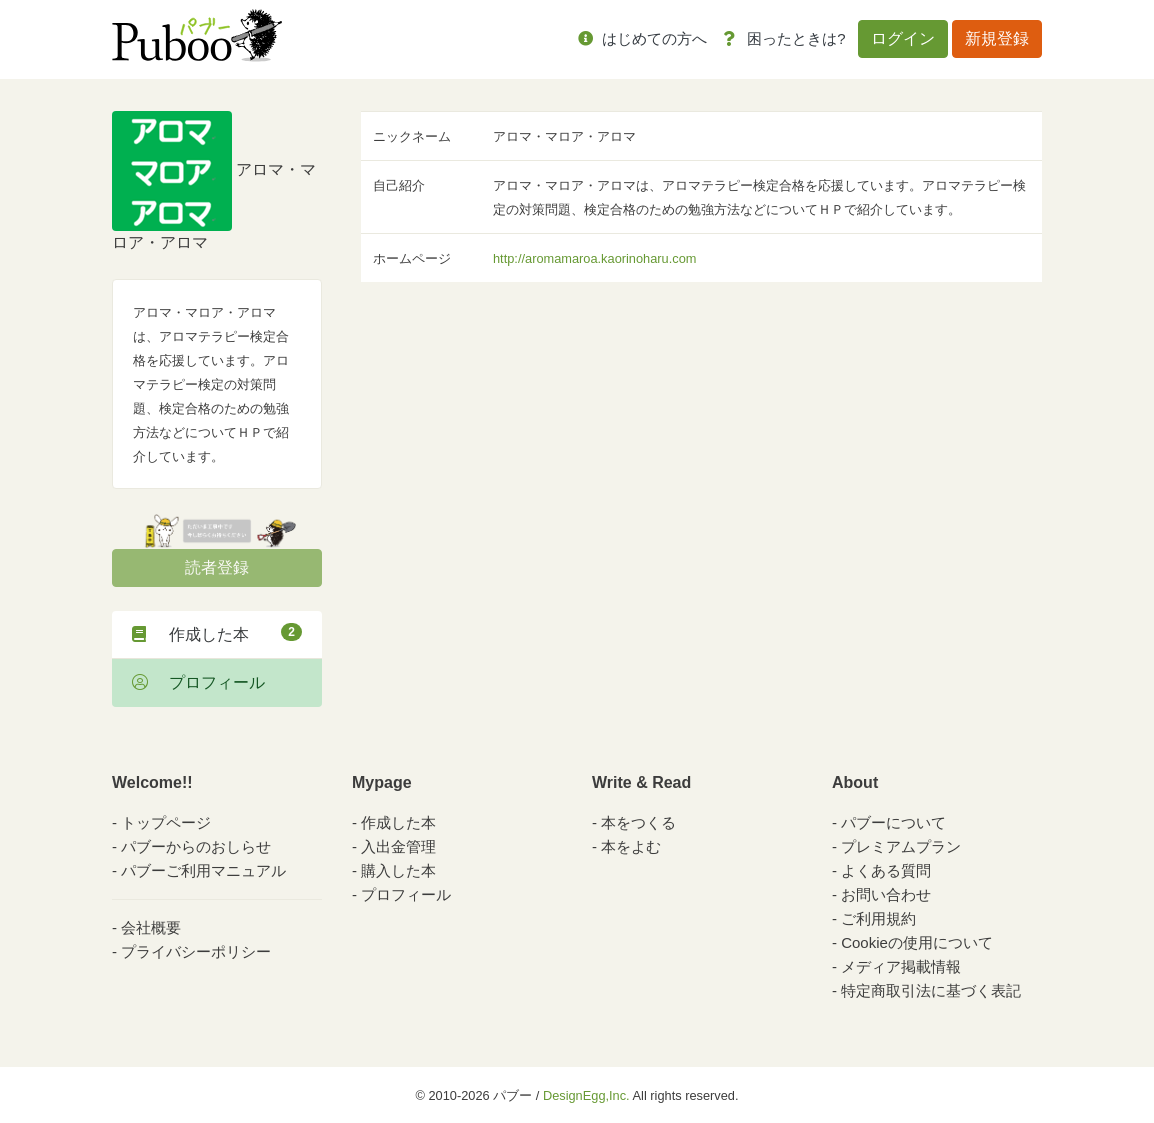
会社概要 (151, 927)
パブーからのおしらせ (196, 846)
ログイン (903, 38)
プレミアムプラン (901, 846)
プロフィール (198, 682)
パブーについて (893, 822)
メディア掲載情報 (901, 966)
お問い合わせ (886, 894)
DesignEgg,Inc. (586, 1095)
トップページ (166, 822)
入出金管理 (398, 846)
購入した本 (398, 870)
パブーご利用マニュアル (203, 870)
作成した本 (217, 633)
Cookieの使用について (917, 942)
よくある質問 (886, 870)
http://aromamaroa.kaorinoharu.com (594, 258)
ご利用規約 (878, 918)
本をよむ (631, 846)
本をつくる (638, 822)
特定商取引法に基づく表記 (931, 990)
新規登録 (997, 38)
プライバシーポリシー (196, 951)
